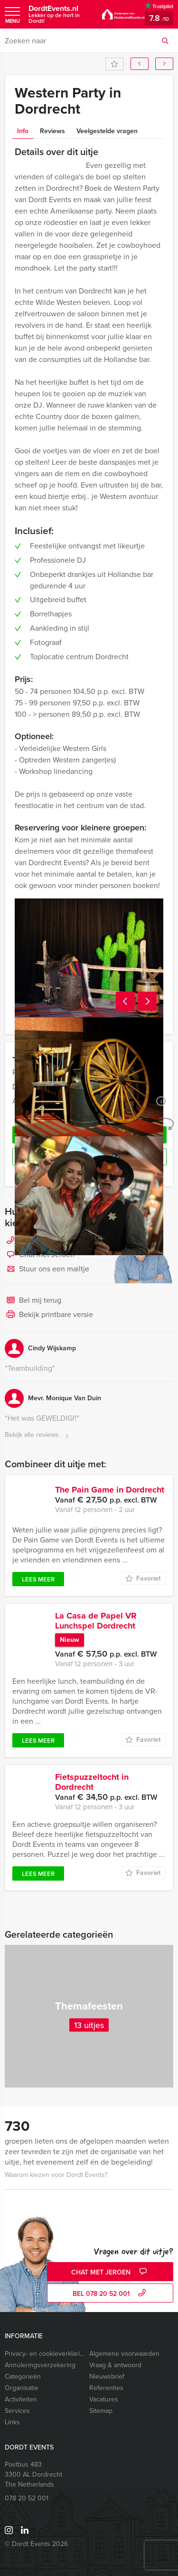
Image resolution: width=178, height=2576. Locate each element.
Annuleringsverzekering (40, 2365)
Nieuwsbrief (106, 2376)
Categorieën (23, 2376)
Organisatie (21, 2388)
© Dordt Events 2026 (36, 2544)
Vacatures (103, 2399)
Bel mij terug (33, 1301)
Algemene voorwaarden (124, 2354)
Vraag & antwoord (115, 2365)
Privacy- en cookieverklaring (45, 2354)
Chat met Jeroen (110, 2272)
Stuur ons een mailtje (47, 1269)
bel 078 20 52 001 (110, 2294)
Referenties (106, 2388)
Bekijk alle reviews (38, 1435)
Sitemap (100, 2411)
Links (12, 2422)
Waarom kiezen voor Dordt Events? (56, 2175)
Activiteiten (21, 2399)
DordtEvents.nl (60, 14)
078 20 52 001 (26, 2498)
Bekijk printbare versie (49, 1315)
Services (17, 2411)
